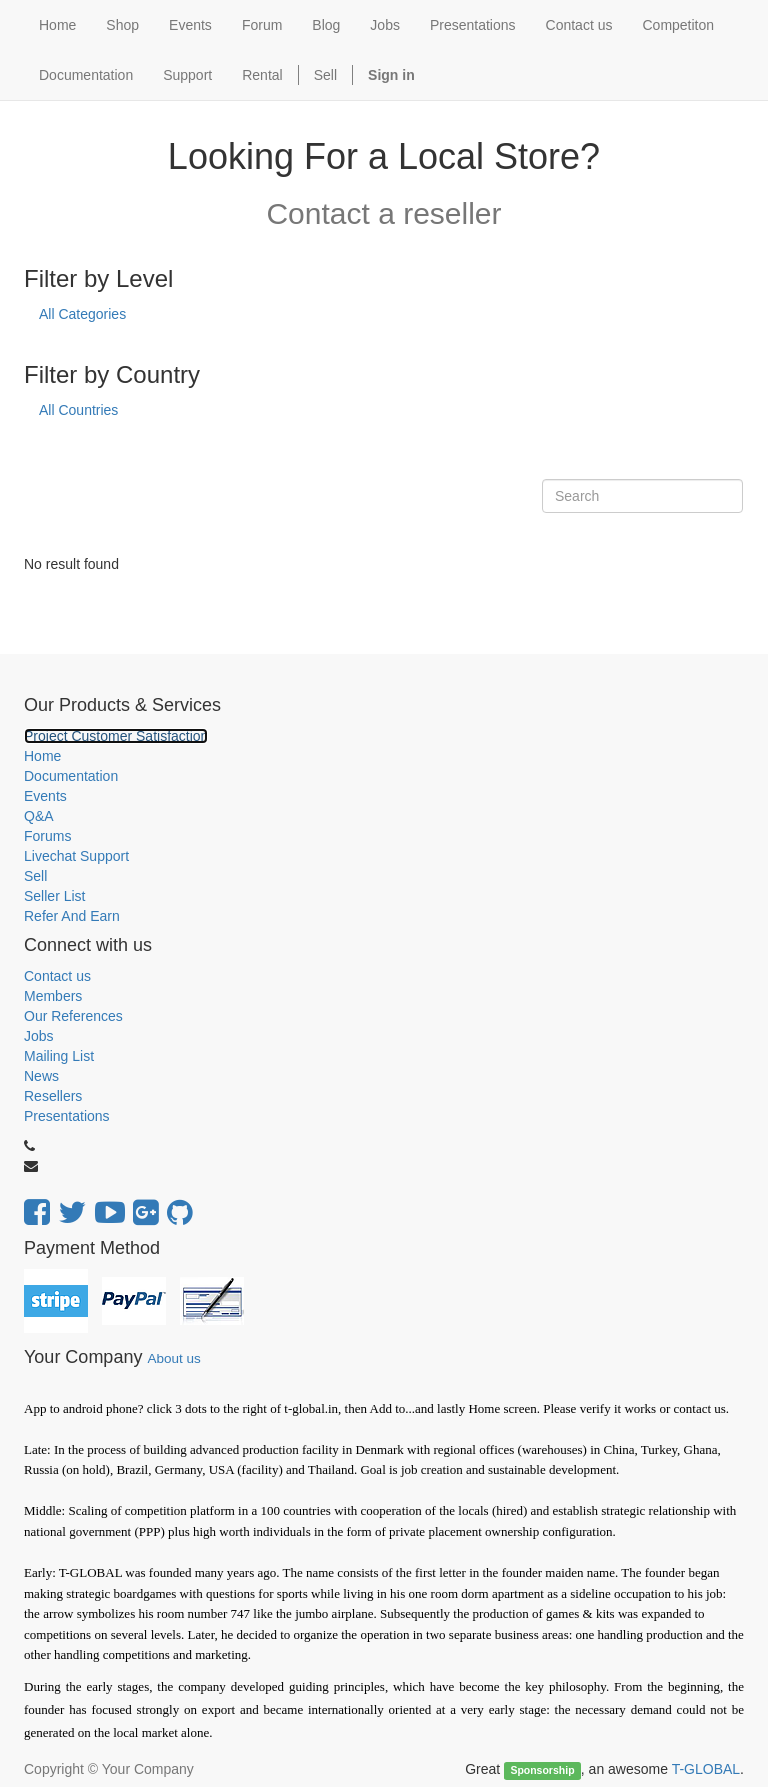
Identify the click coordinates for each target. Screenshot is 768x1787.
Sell (325, 75)
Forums (47, 836)
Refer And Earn (72, 916)
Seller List (54, 896)
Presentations (67, 1116)
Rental (262, 75)
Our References (73, 1016)
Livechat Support (76, 856)
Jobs (39, 1036)
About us (173, 1358)
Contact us (57, 976)
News (41, 1076)
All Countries (78, 410)
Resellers (53, 1096)
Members (53, 996)
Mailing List (59, 1056)
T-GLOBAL (706, 1769)
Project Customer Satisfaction (116, 736)
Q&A (39, 816)
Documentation (71, 776)
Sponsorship (542, 1770)
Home (42, 756)
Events (45, 796)
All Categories (82, 314)
